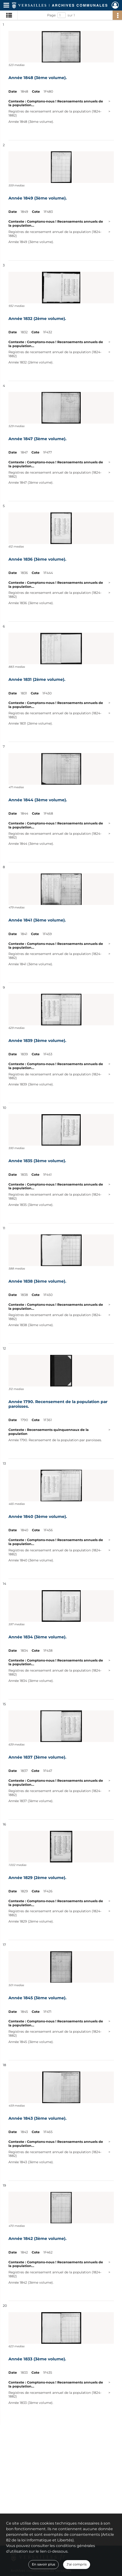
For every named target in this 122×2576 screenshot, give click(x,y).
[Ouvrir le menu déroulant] (6, 5)
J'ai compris (77, 2564)
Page (51, 15)
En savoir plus (43, 2564)
